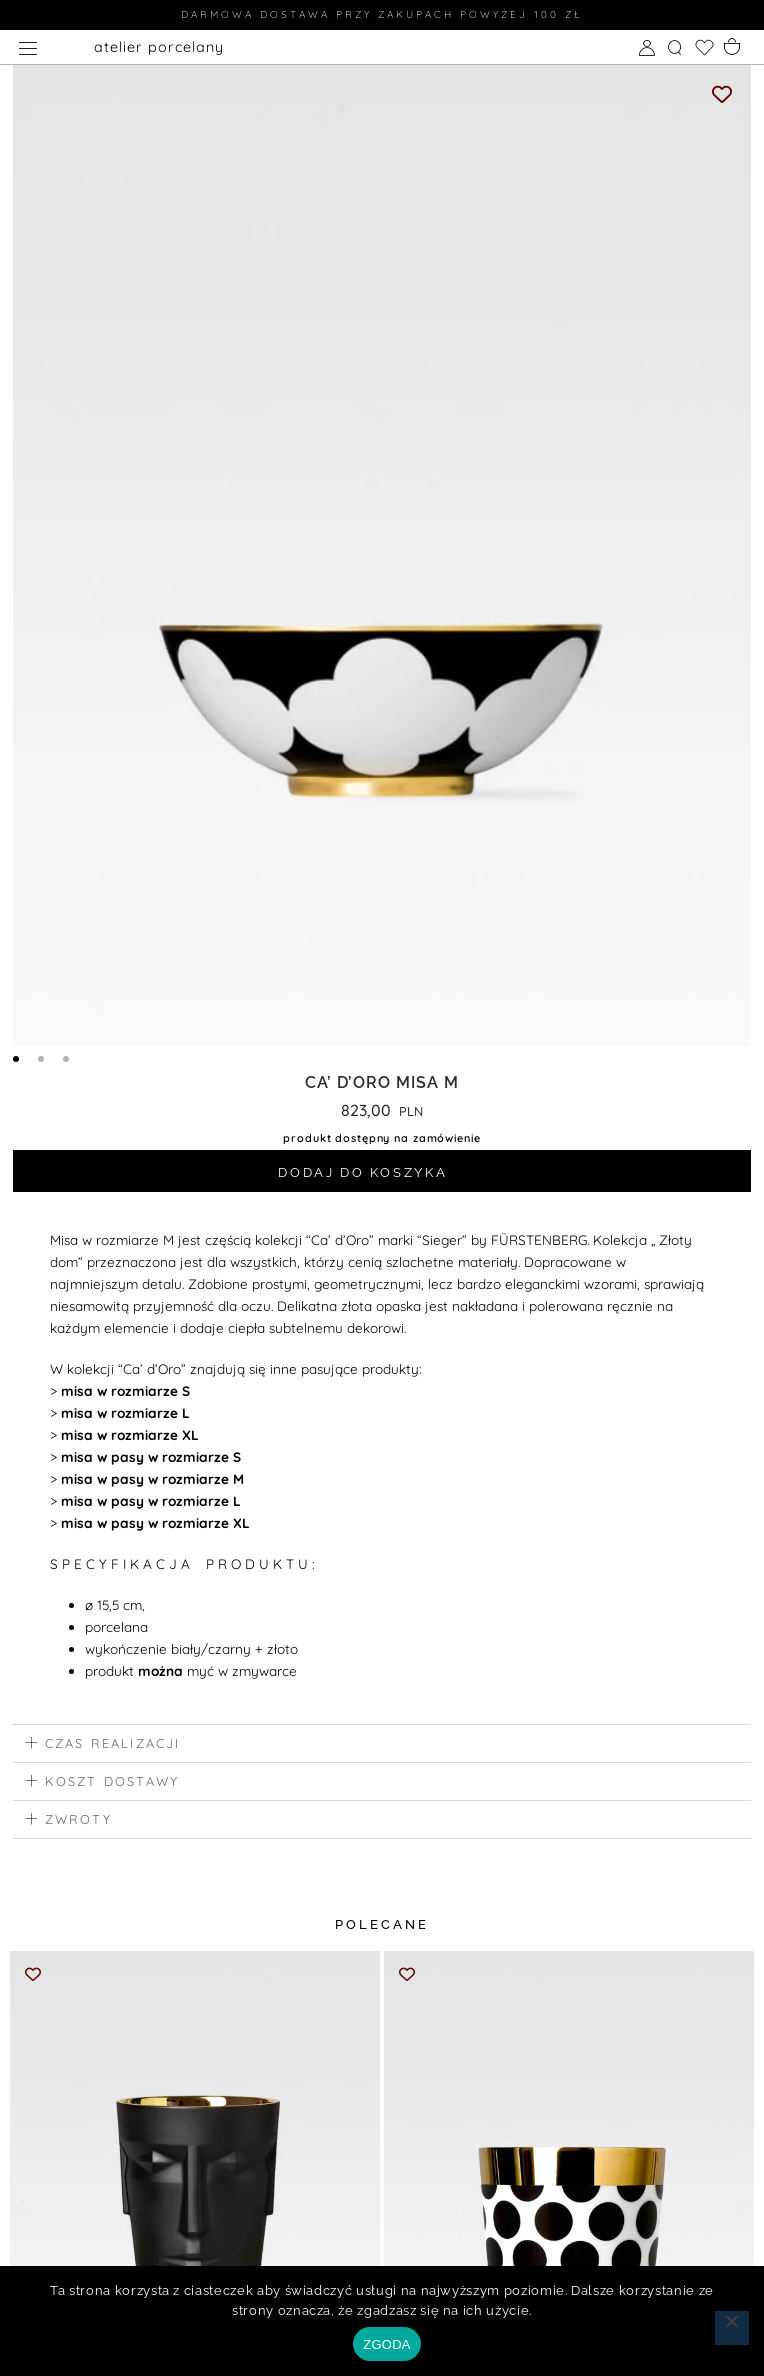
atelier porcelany (159, 47)
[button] (382, 1748)
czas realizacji (113, 1747)
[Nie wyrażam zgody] (732, 2328)
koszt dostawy (112, 1785)
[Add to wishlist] (722, 94)
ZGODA (386, 2344)
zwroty (78, 1823)
